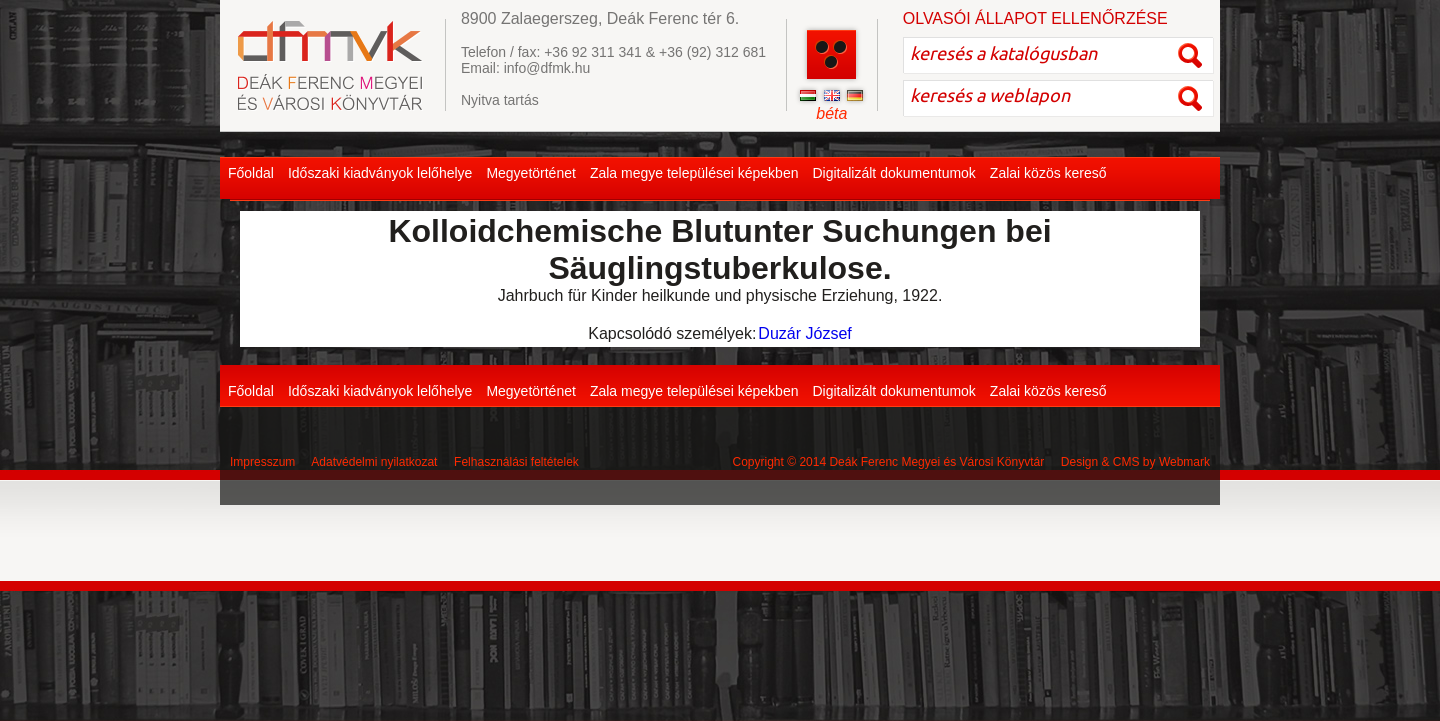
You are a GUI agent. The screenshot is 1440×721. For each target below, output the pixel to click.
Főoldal (251, 173)
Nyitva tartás (500, 100)
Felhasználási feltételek (516, 462)
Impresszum (262, 462)
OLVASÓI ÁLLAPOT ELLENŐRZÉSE (1035, 18)
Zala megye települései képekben (694, 173)
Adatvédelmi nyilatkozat (374, 462)
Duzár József (804, 333)
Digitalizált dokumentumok (893, 173)
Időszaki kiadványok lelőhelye (380, 173)
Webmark (1184, 462)
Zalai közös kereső (1048, 173)
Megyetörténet (531, 173)
